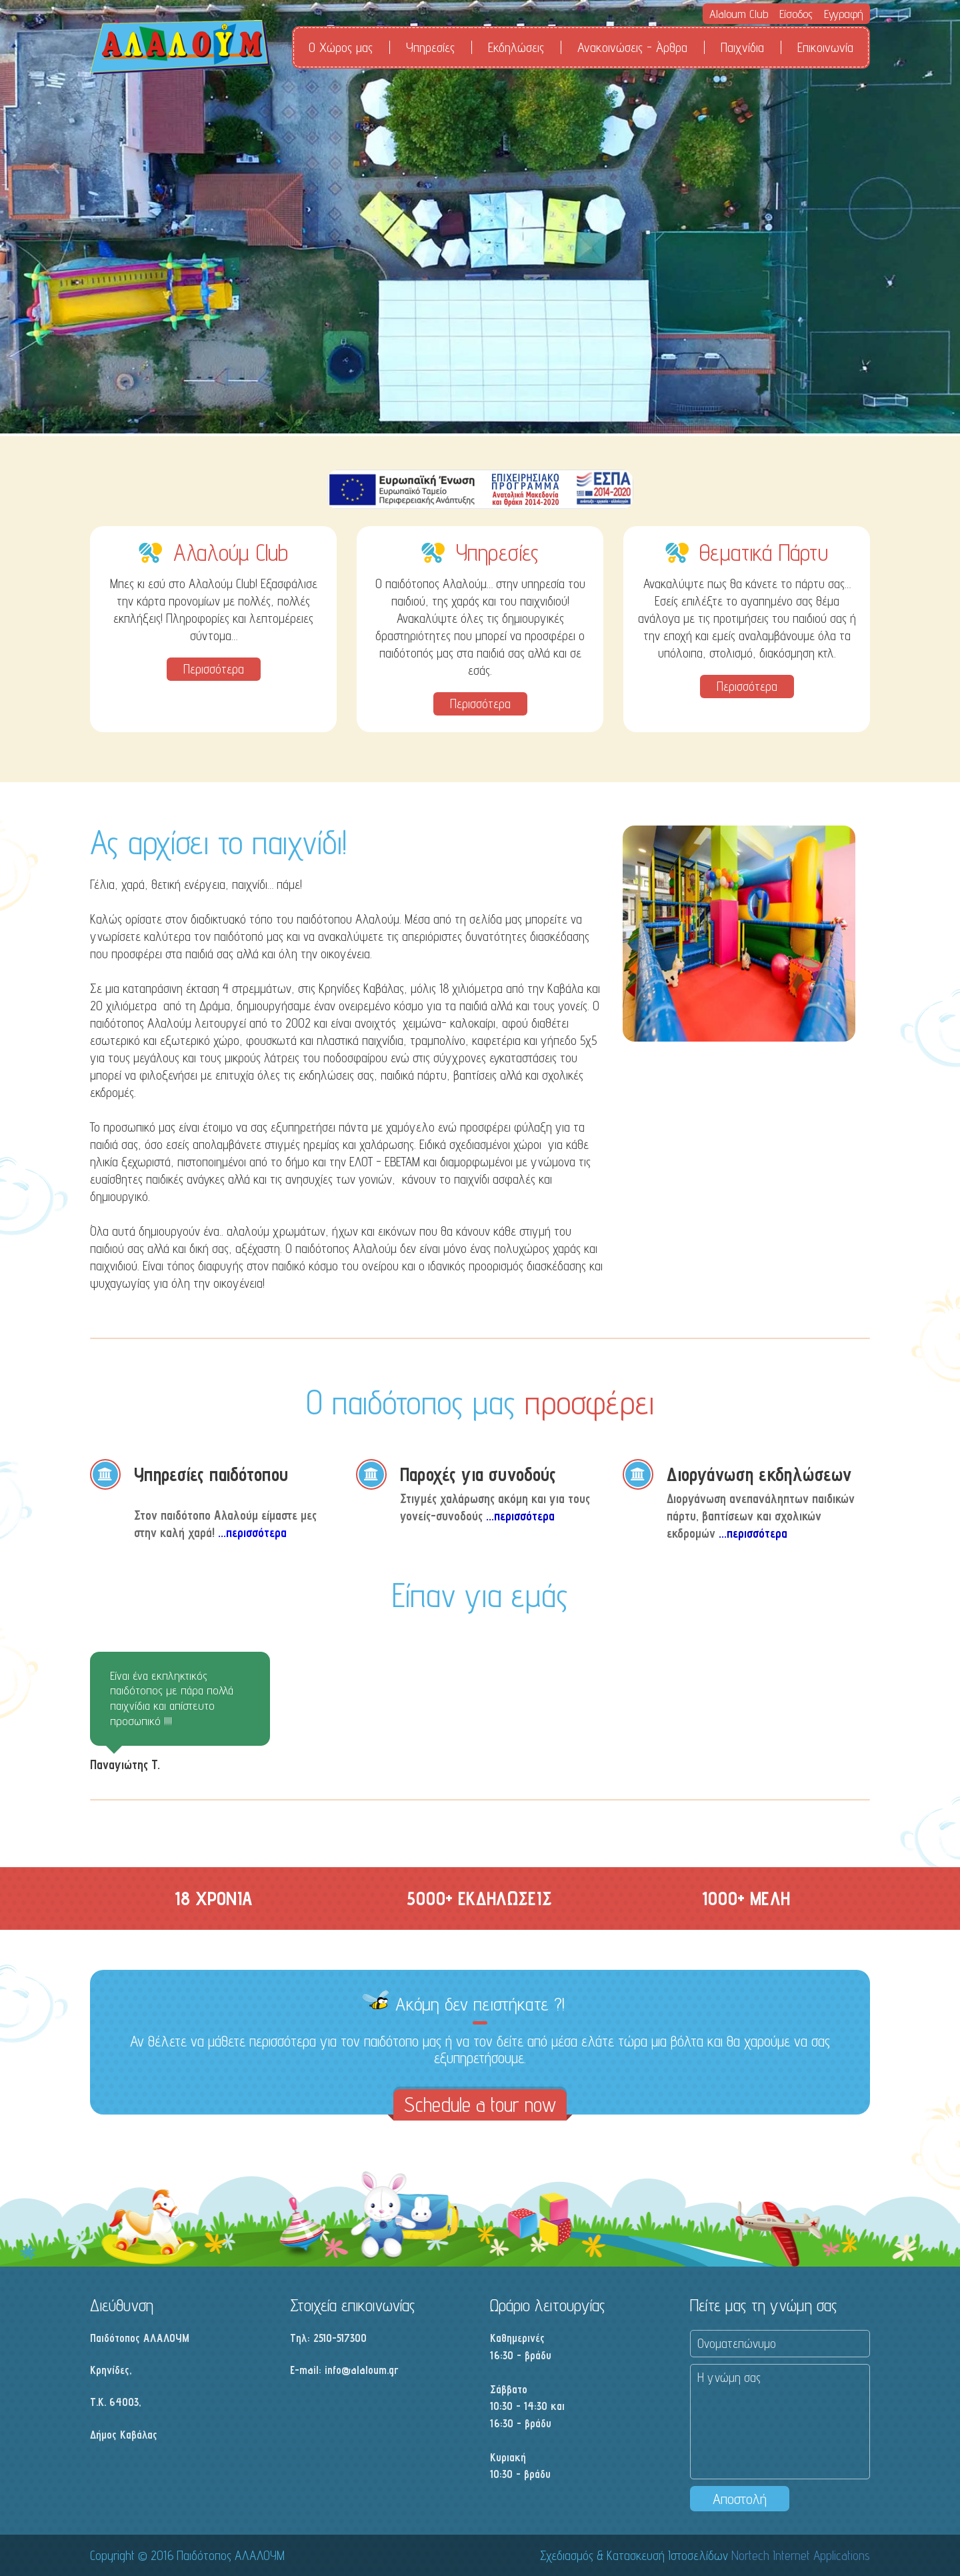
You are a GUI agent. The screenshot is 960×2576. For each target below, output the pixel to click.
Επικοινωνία (825, 47)
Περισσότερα (213, 669)
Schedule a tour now (480, 2104)
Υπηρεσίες (430, 47)
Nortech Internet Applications (800, 2555)
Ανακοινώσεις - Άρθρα (632, 47)
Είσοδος (796, 14)
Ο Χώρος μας (340, 47)
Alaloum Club (738, 14)
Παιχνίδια (742, 47)
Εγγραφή (843, 14)
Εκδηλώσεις (516, 47)
